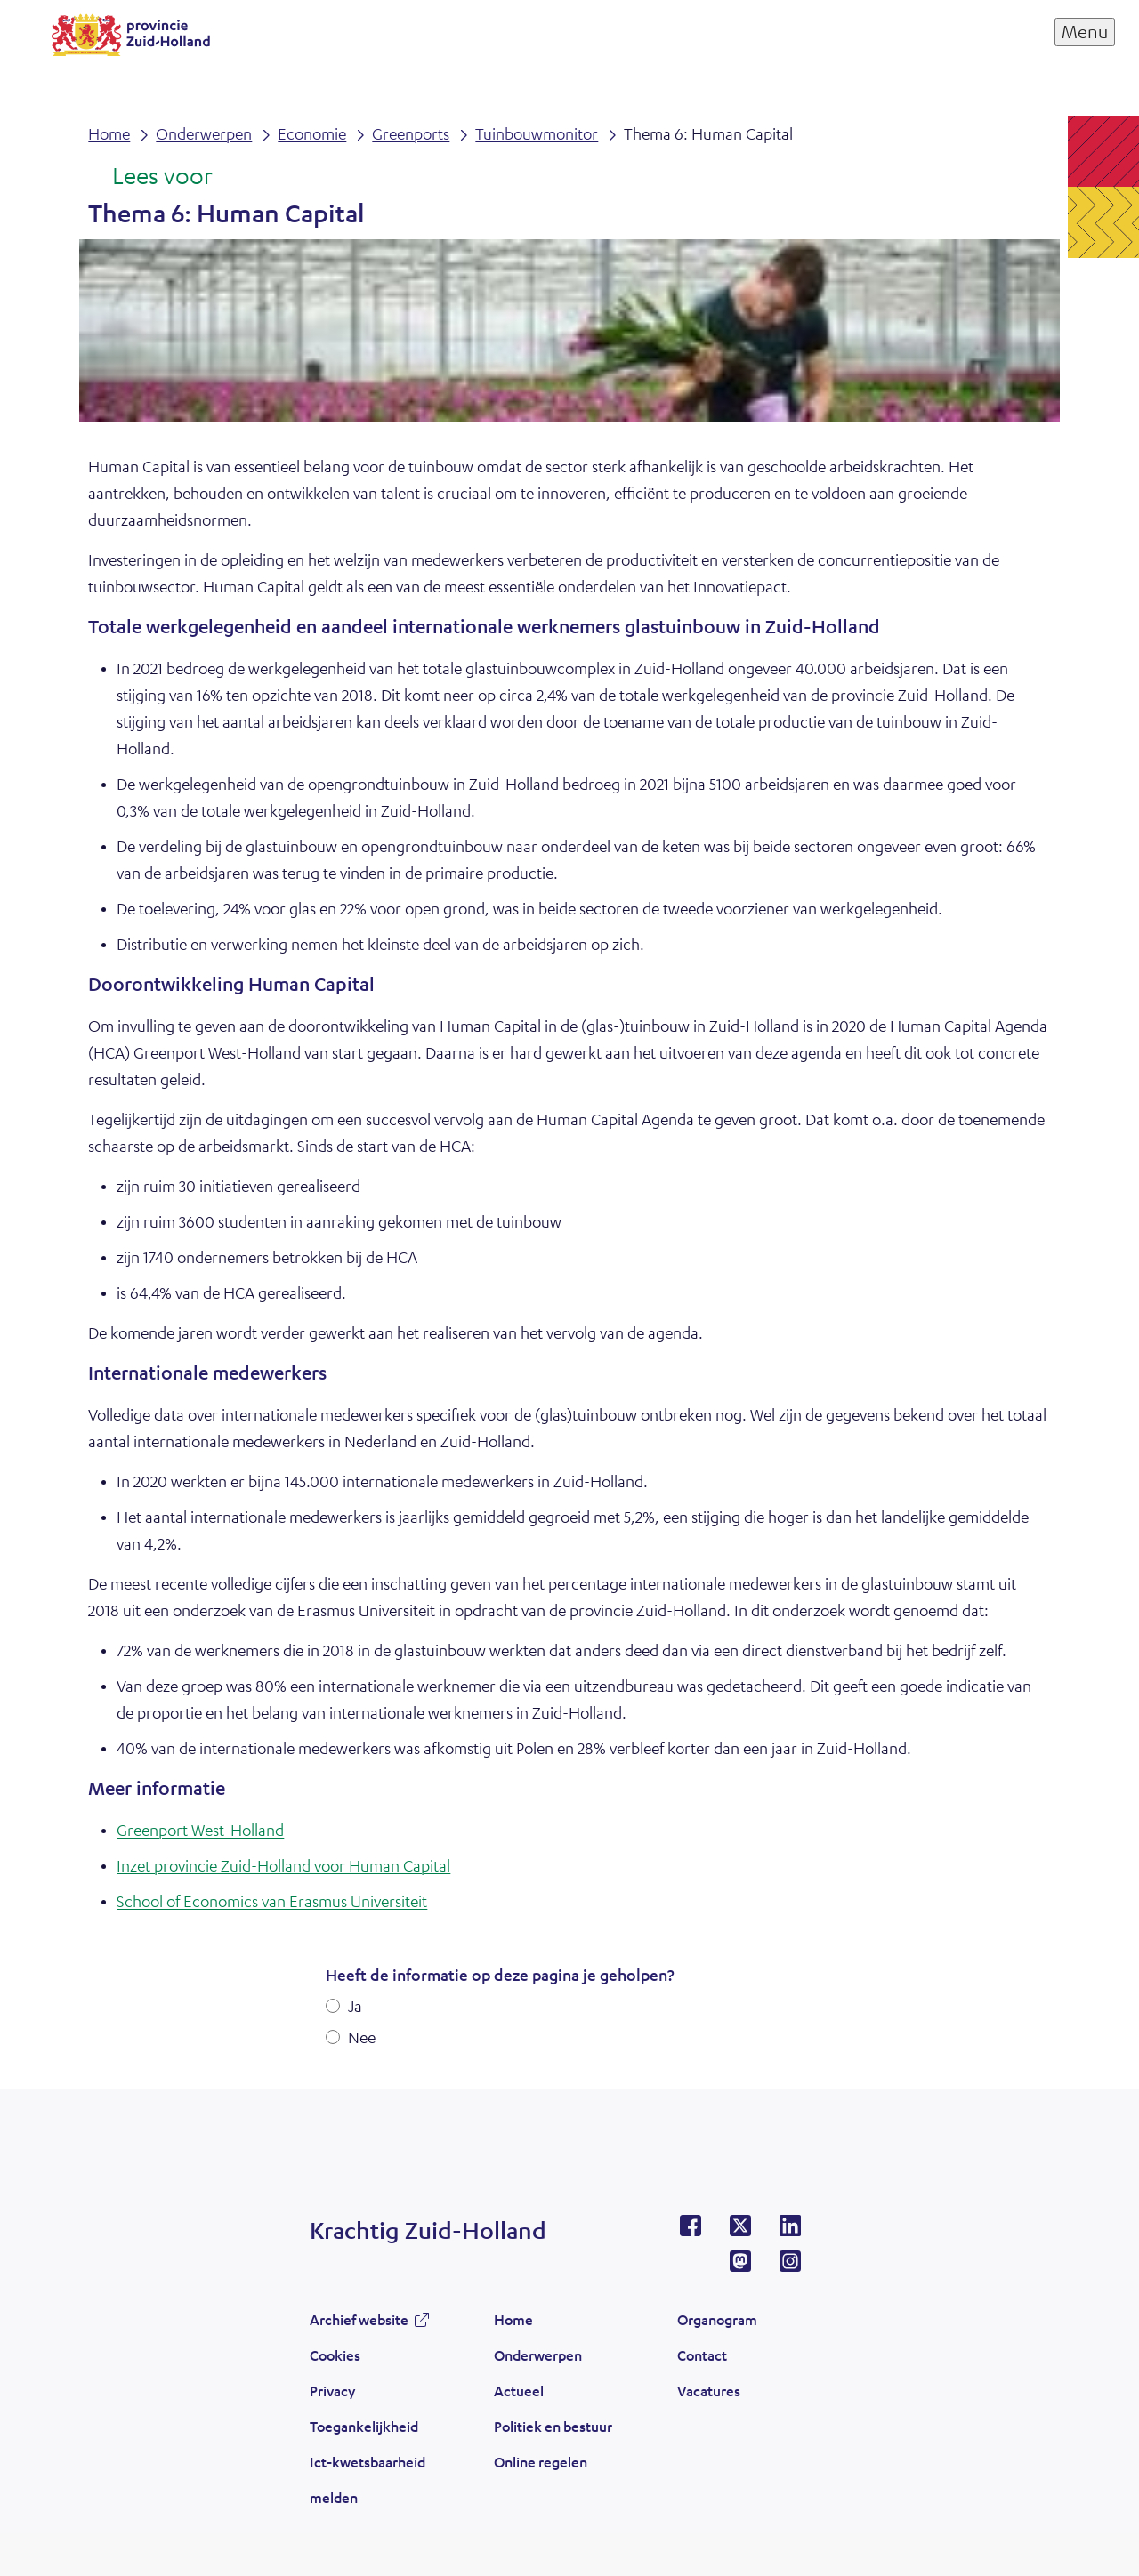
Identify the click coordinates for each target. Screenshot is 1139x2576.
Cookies (335, 2355)
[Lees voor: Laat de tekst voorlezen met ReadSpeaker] (150, 177)
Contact (702, 2355)
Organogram (717, 2319)
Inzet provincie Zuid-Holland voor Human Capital (283, 1865)
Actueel (519, 2390)
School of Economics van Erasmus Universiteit (272, 1901)
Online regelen (540, 2461)
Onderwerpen (538, 2355)
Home (513, 2319)
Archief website (359, 2319)
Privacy (332, 2390)
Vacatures (708, 2390)
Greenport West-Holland (200, 1829)
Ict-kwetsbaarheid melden (367, 2479)
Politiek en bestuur (553, 2426)
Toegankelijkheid (364, 2426)
